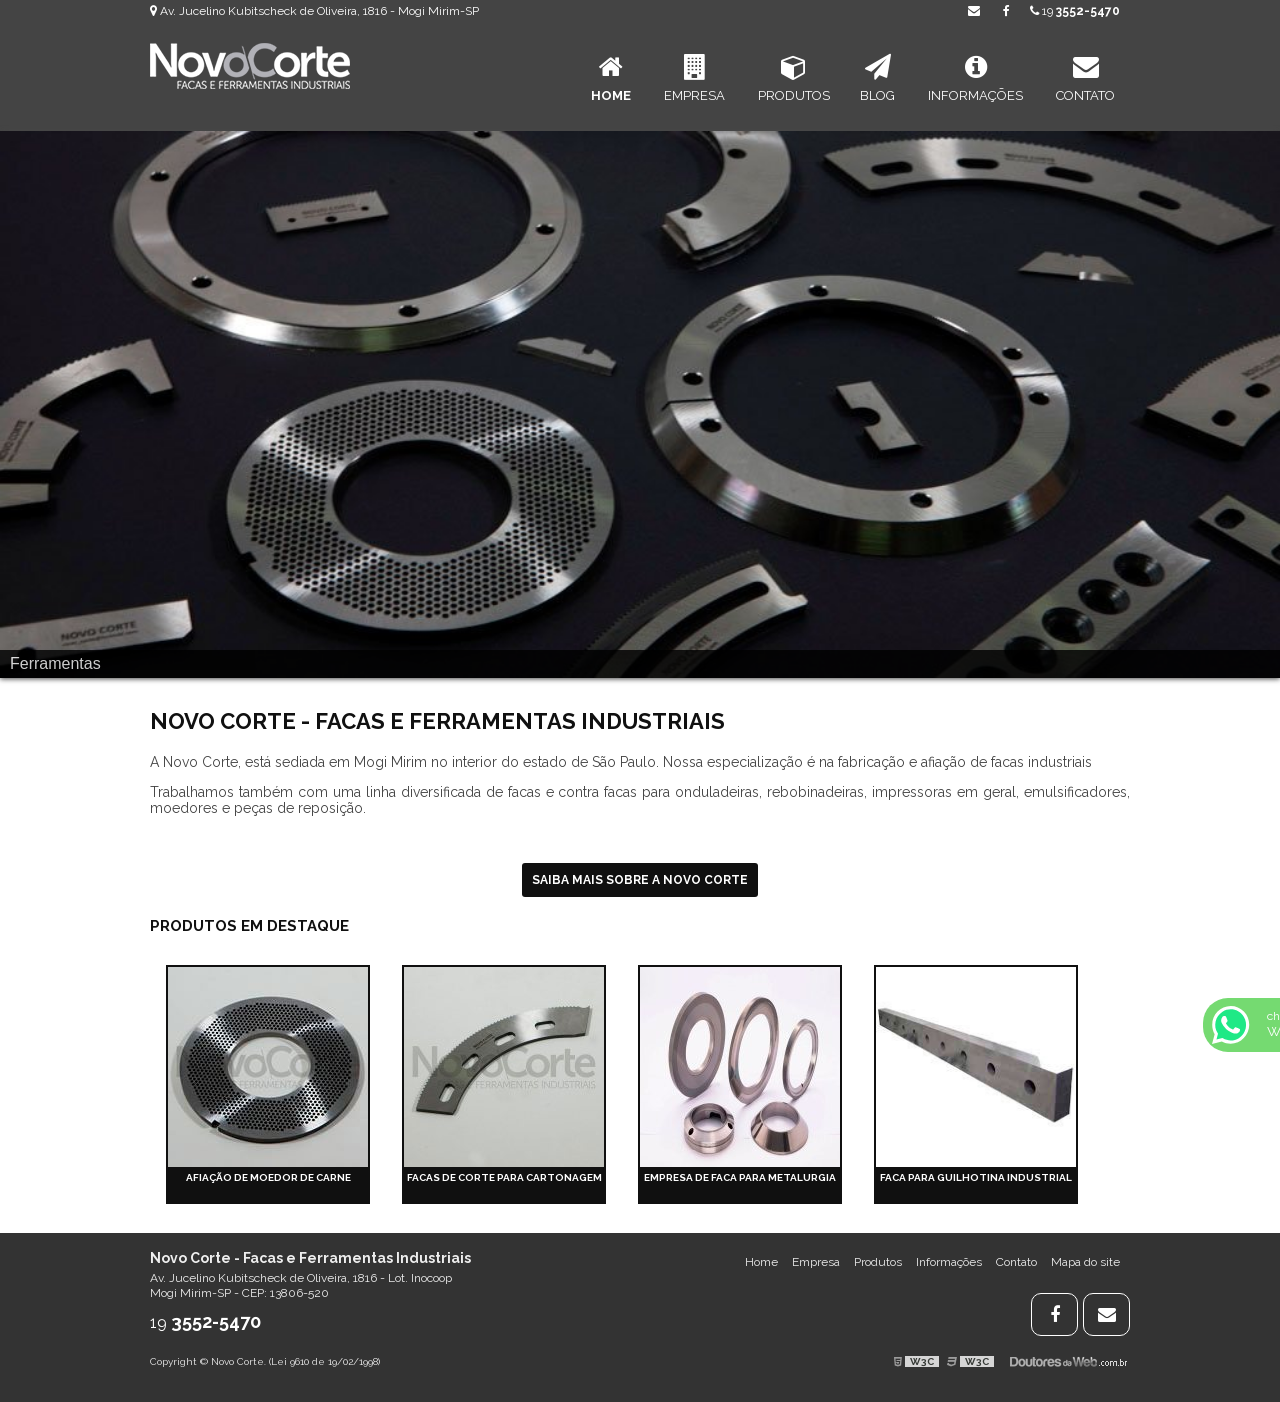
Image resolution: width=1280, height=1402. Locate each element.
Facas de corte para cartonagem (504, 1177)
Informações (975, 78)
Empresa (694, 78)
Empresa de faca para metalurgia (740, 1177)
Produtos (794, 78)
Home (611, 78)
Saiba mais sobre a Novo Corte (640, 880)
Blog (877, 78)
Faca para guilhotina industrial (976, 1177)
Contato (1085, 78)
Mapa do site (1085, 1262)
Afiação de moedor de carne (268, 1177)
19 (1075, 11)
